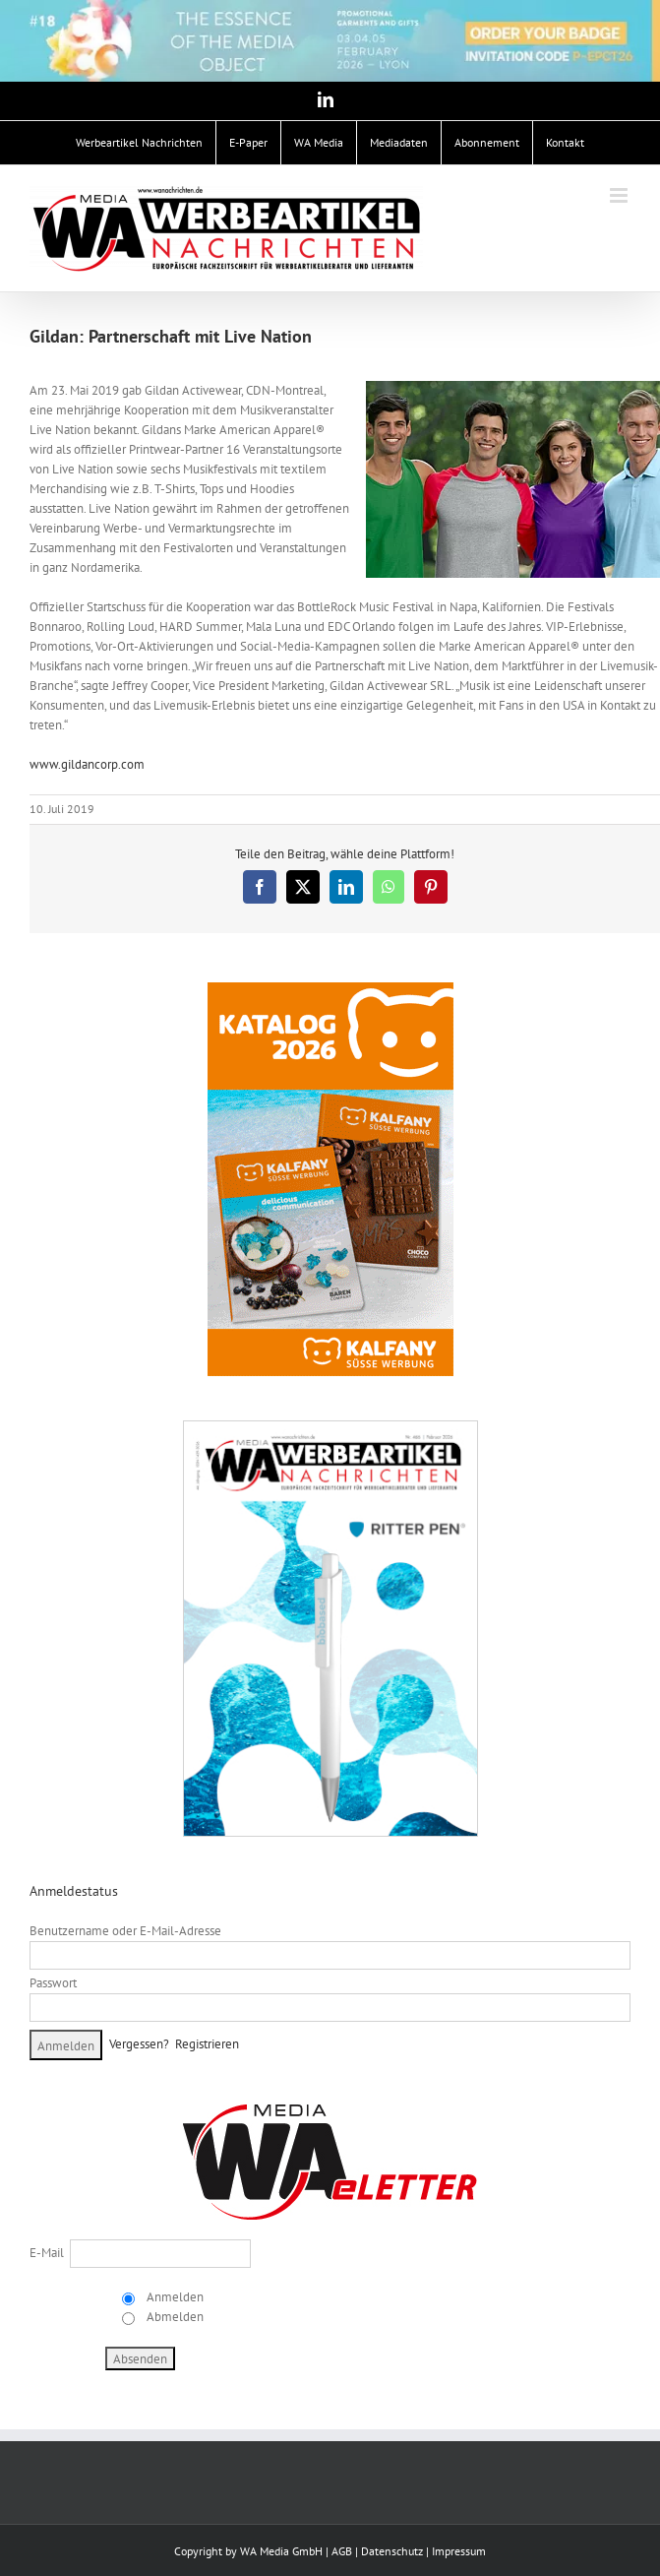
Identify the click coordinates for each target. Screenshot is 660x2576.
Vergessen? (139, 2043)
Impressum (459, 2551)
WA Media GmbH (281, 2551)
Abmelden (174, 2316)
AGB (341, 2551)
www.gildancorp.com (87, 764)
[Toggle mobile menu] (620, 195)
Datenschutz (392, 2551)
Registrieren (207, 2043)
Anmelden (174, 2297)
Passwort (53, 1983)
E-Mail (47, 2252)
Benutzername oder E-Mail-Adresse (125, 1930)
